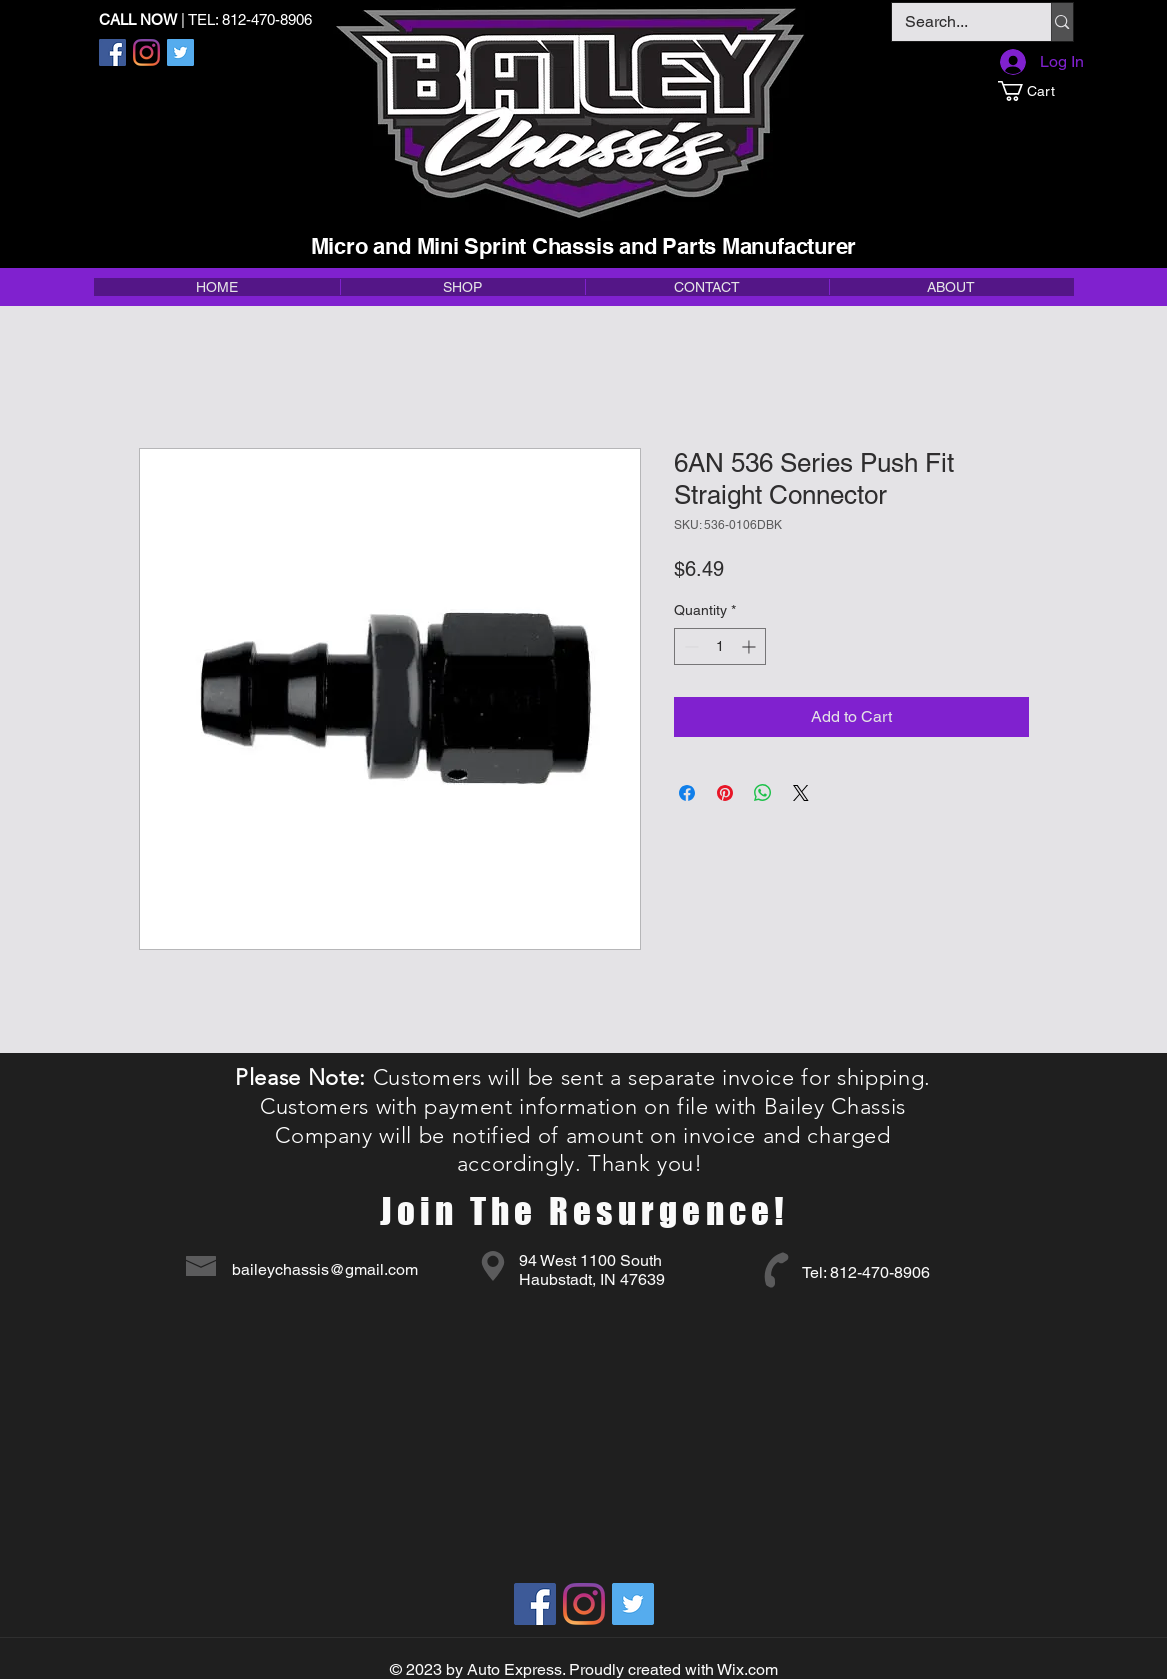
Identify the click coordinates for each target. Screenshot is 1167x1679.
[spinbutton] (720, 646)
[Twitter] (180, 52)
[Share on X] (801, 793)
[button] (1035, 91)
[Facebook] (112, 52)
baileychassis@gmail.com (325, 1269)
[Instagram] (146, 52)
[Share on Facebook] (687, 793)
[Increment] (750, 646)
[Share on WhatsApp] (763, 793)
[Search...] (957, 22)
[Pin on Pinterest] (725, 793)
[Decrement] (689, 646)
